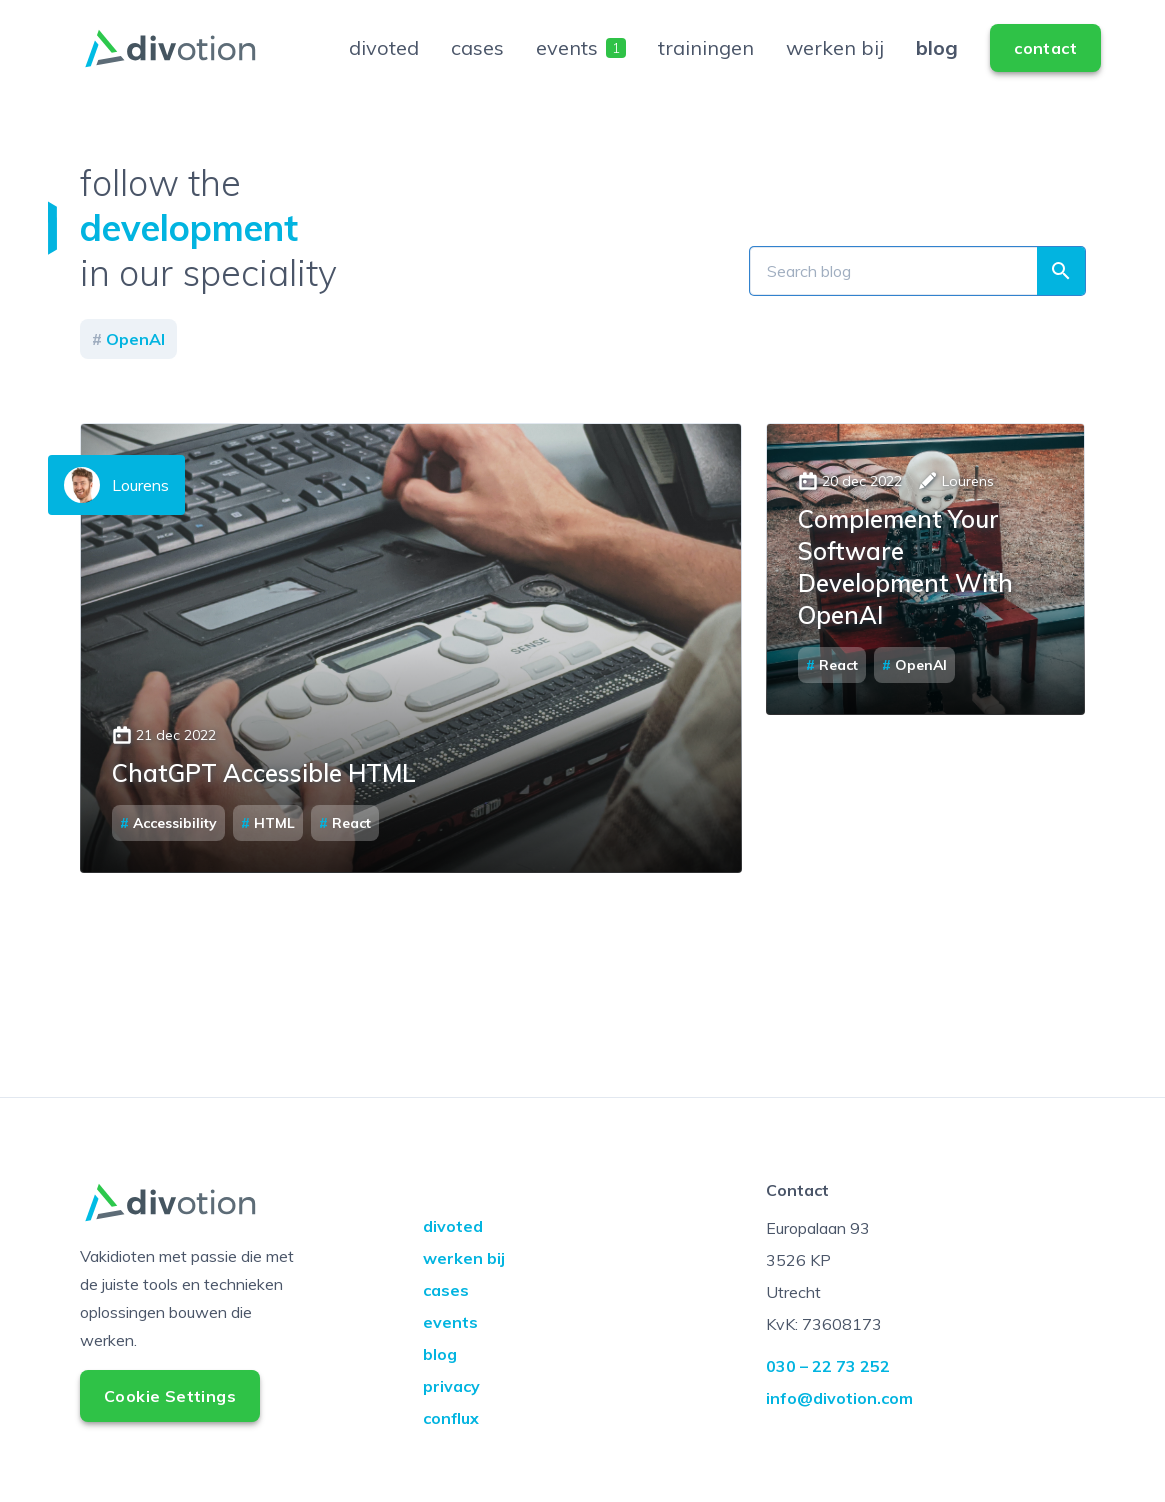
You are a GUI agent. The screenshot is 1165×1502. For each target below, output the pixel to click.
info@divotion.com (839, 1430)
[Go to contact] (1045, 64)
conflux (451, 1450)
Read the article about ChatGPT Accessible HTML (411, 680)
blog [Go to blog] (937, 63)
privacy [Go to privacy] (451, 1418)
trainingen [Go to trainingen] (706, 63)
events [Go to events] (581, 63)
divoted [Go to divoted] (384, 63)
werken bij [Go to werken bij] (835, 63)
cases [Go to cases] (477, 63)
